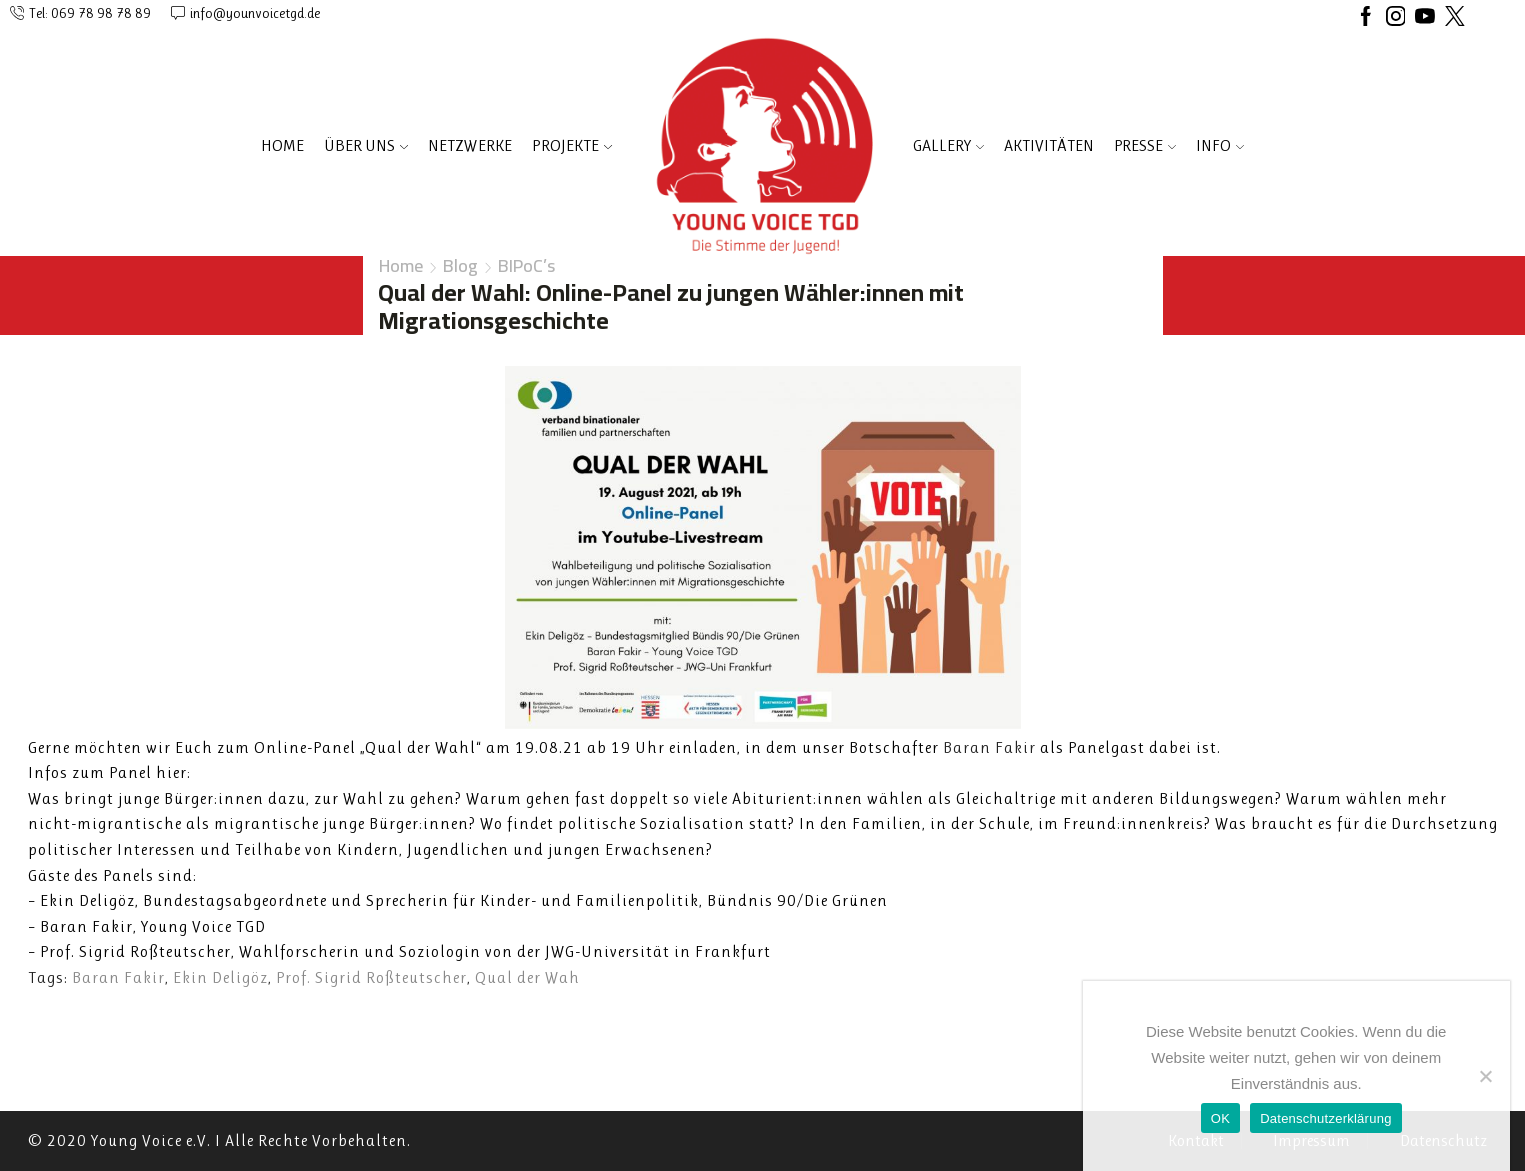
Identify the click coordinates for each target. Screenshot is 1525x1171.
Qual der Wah (527, 977)
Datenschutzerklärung (1325, 1118)
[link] (989, 747)
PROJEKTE (572, 145)
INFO (1220, 145)
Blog (460, 266)
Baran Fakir (118, 977)
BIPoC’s (526, 266)
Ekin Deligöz (220, 977)
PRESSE (1145, 145)
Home (282, 145)
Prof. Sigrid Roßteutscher (371, 977)
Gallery (948, 145)
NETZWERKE (470, 145)
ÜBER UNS (366, 145)
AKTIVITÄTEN (1049, 145)
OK (1220, 1118)
